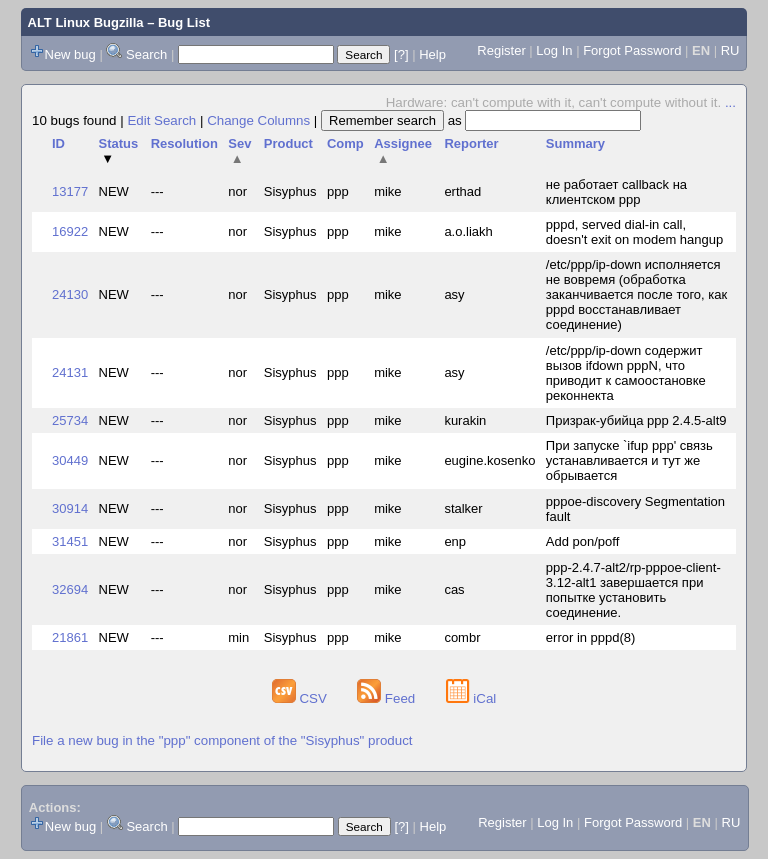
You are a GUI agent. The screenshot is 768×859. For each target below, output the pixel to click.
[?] (401, 54)
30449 (70, 460)
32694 (70, 589)
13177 (70, 191)
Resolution (184, 143)
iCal (471, 698)
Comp (345, 143)
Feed (388, 698)
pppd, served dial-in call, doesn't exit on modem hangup (634, 232)
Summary (575, 143)
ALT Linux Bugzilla (86, 22)
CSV (301, 698)
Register (501, 50)
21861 (70, 637)
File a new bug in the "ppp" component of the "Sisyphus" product (222, 740)
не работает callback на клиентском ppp (616, 192)
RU (730, 50)
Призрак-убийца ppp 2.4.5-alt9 (636, 420)
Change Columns (258, 120)
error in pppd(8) (591, 637)
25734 (70, 420)
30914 (70, 508)
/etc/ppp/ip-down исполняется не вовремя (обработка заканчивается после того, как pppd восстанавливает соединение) (636, 294)
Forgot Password (632, 50)
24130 (70, 294)
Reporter (471, 143)
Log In (554, 50)
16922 (70, 231)
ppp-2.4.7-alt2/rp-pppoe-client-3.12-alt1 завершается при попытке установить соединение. (633, 590)
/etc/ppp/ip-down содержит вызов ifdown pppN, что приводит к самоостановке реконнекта (626, 373)
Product (288, 143)
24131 (70, 372)
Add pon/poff (583, 541)
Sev (239, 151)
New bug (70, 54)
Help (432, 54)
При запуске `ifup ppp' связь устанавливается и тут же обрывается (629, 460)
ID (58, 143)
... (730, 102)
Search (146, 54)
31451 (70, 541)
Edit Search (161, 120)
